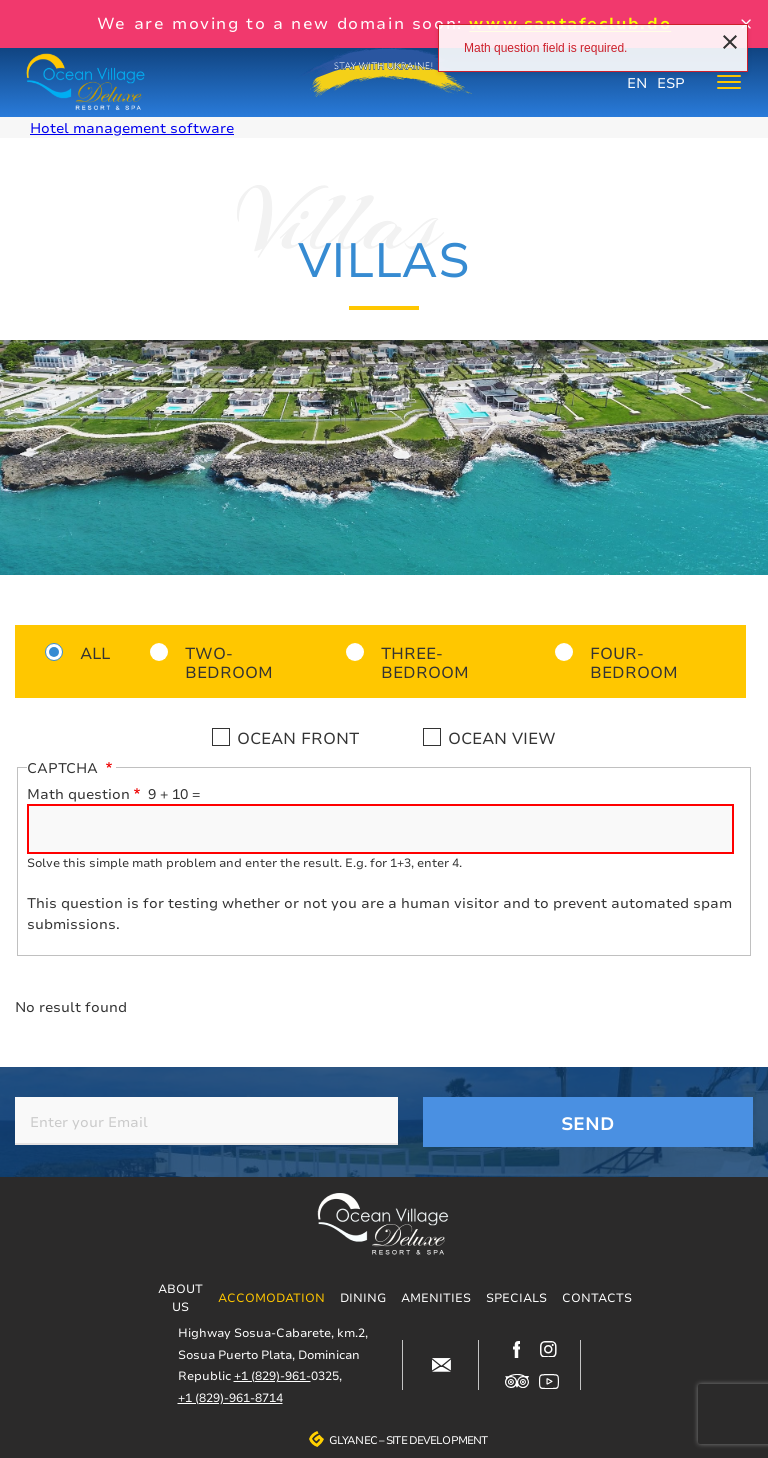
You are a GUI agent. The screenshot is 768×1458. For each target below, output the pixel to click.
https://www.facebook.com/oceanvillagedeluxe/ (517, 1349)
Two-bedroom (229, 661)
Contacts (597, 1297)
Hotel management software (132, 127)
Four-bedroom (634, 661)
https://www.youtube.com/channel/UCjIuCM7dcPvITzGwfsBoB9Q (549, 1381)
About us (180, 1297)
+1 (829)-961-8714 (230, 1397)
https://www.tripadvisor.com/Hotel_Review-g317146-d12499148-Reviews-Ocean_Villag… (517, 1381)
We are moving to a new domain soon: (384, 23)
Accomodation (271, 1297)
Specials (516, 1297)
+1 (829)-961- (272, 1375)
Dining (363, 1297)
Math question (78, 793)
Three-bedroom (425, 661)
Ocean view (502, 737)
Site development (436, 1440)
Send (588, 1123)
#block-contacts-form (441, 1365)
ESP (671, 82)
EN (637, 82)
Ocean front (298, 737)
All (95, 652)
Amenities (436, 1297)
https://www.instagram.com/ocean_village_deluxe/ (549, 1349)
